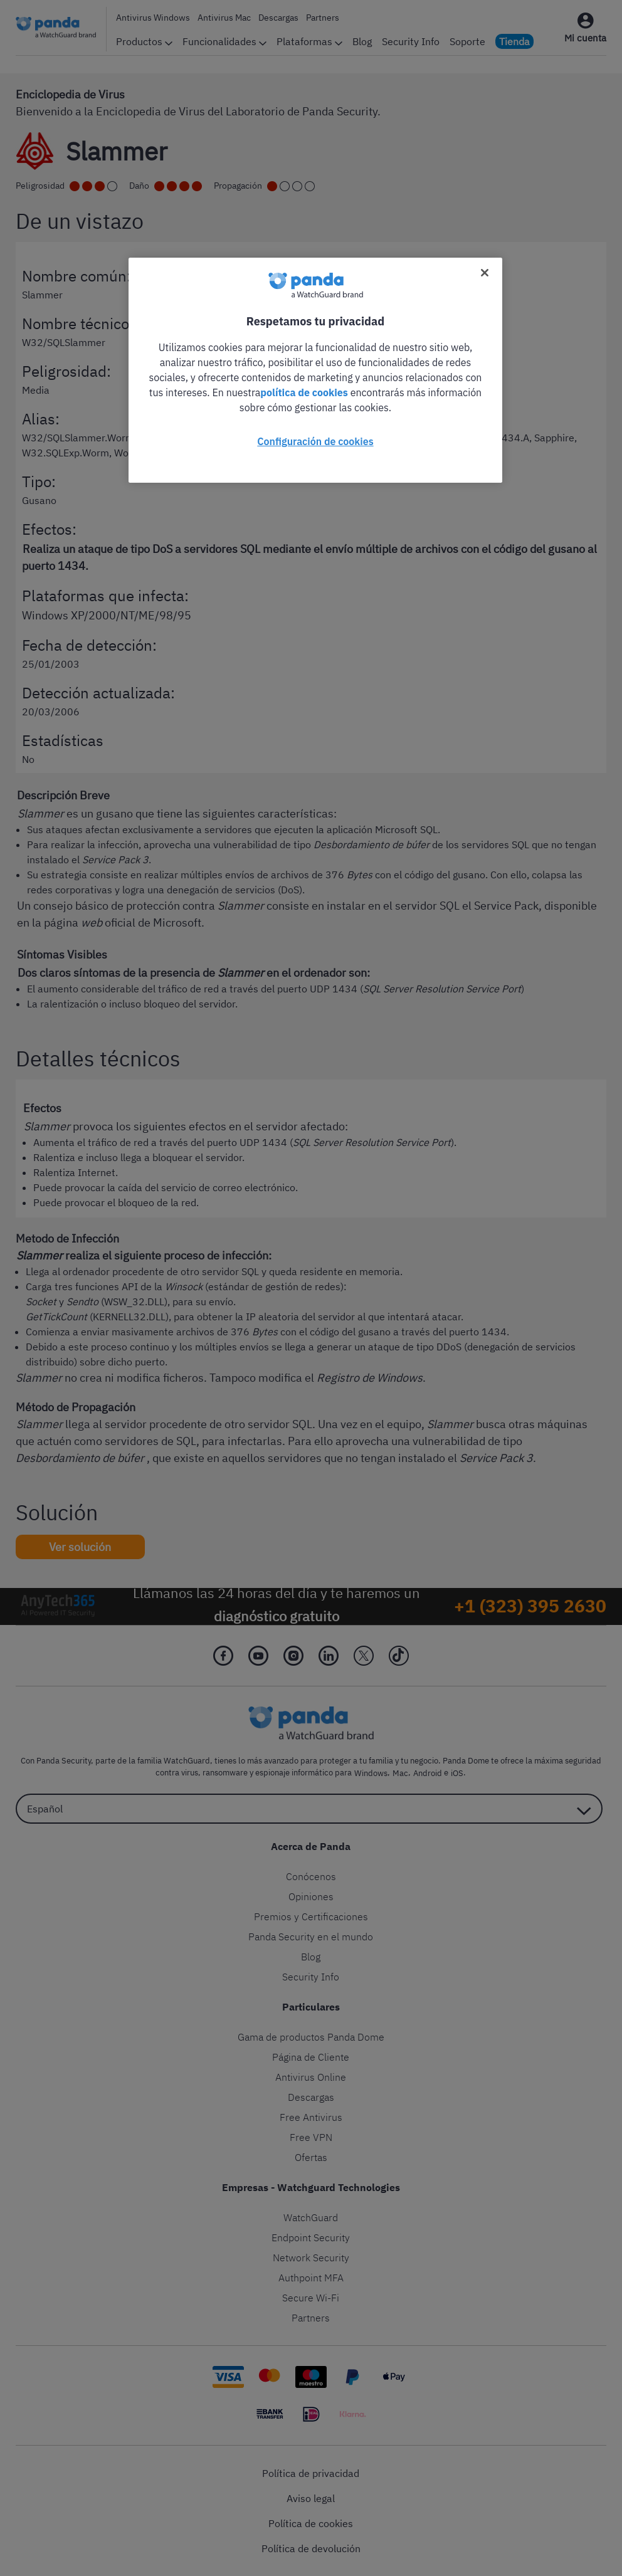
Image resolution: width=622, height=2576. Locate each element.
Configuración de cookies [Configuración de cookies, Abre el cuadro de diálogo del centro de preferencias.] (315, 441)
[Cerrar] (484, 273)
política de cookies (304, 392)
